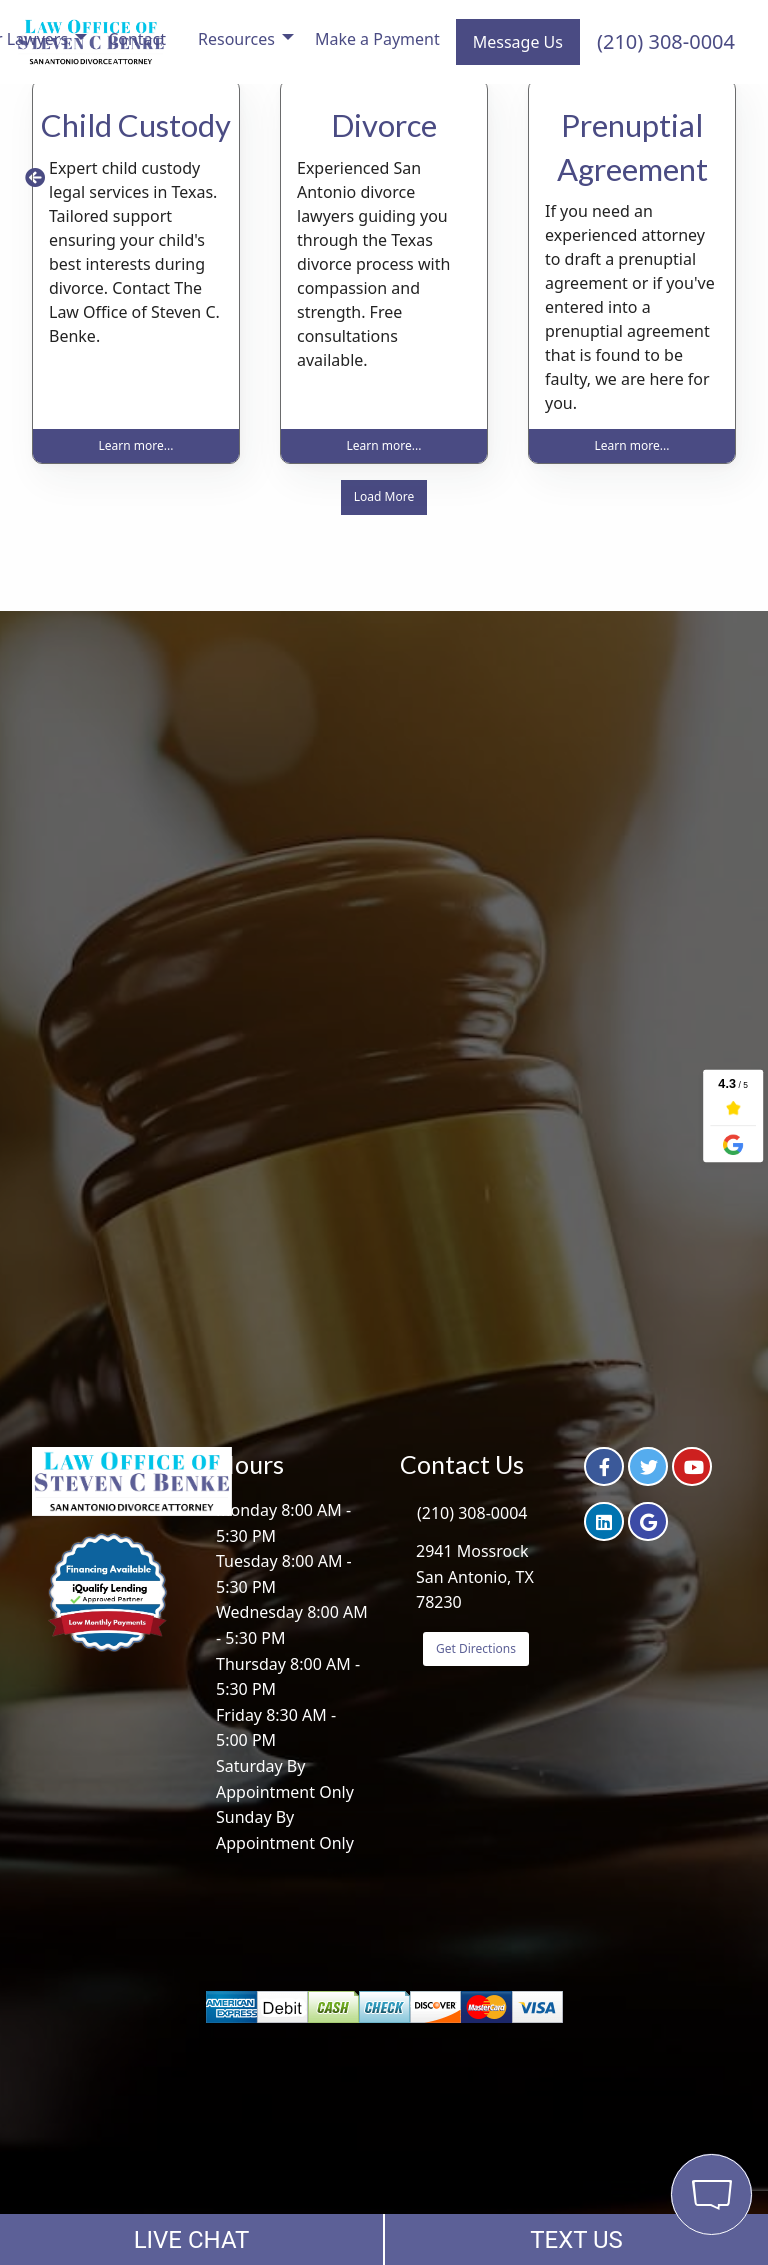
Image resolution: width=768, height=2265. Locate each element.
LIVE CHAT (192, 2240)
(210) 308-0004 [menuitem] (666, 41)
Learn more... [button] (136, 445)
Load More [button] (384, 496)
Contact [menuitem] (137, 39)
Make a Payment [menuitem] (377, 39)
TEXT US (576, 2240)
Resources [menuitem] (236, 39)
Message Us (518, 42)
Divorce (384, 125)
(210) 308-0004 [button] (472, 1513)
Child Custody (136, 125)
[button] (35, 178)
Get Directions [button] (476, 1648)
